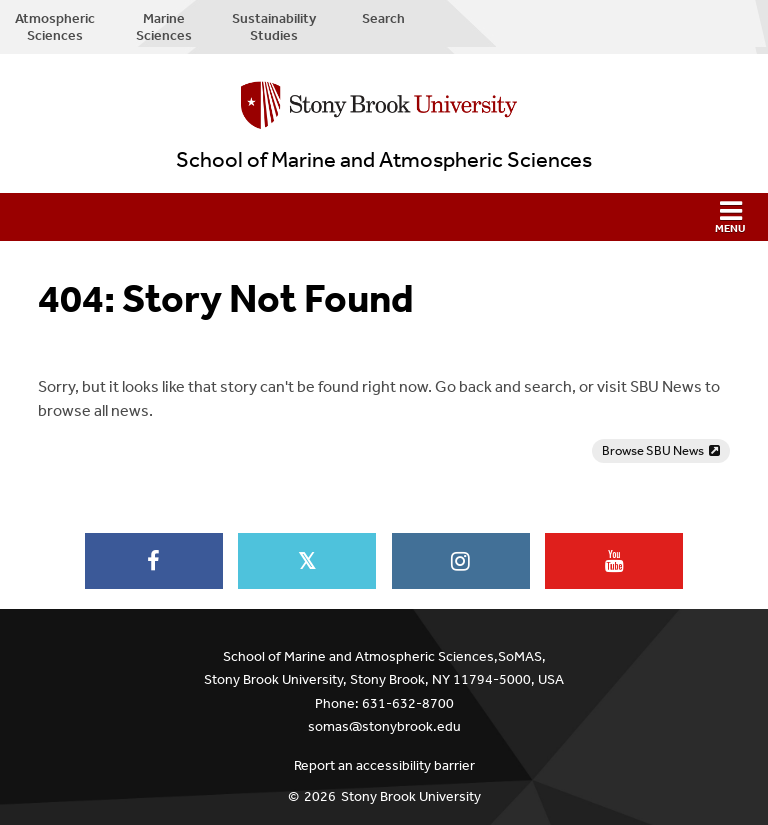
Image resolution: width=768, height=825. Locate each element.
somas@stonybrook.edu (384, 726)
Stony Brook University (411, 796)
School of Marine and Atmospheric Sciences (384, 160)
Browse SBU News (653, 450)
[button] (384, 217)
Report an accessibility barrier (384, 765)
